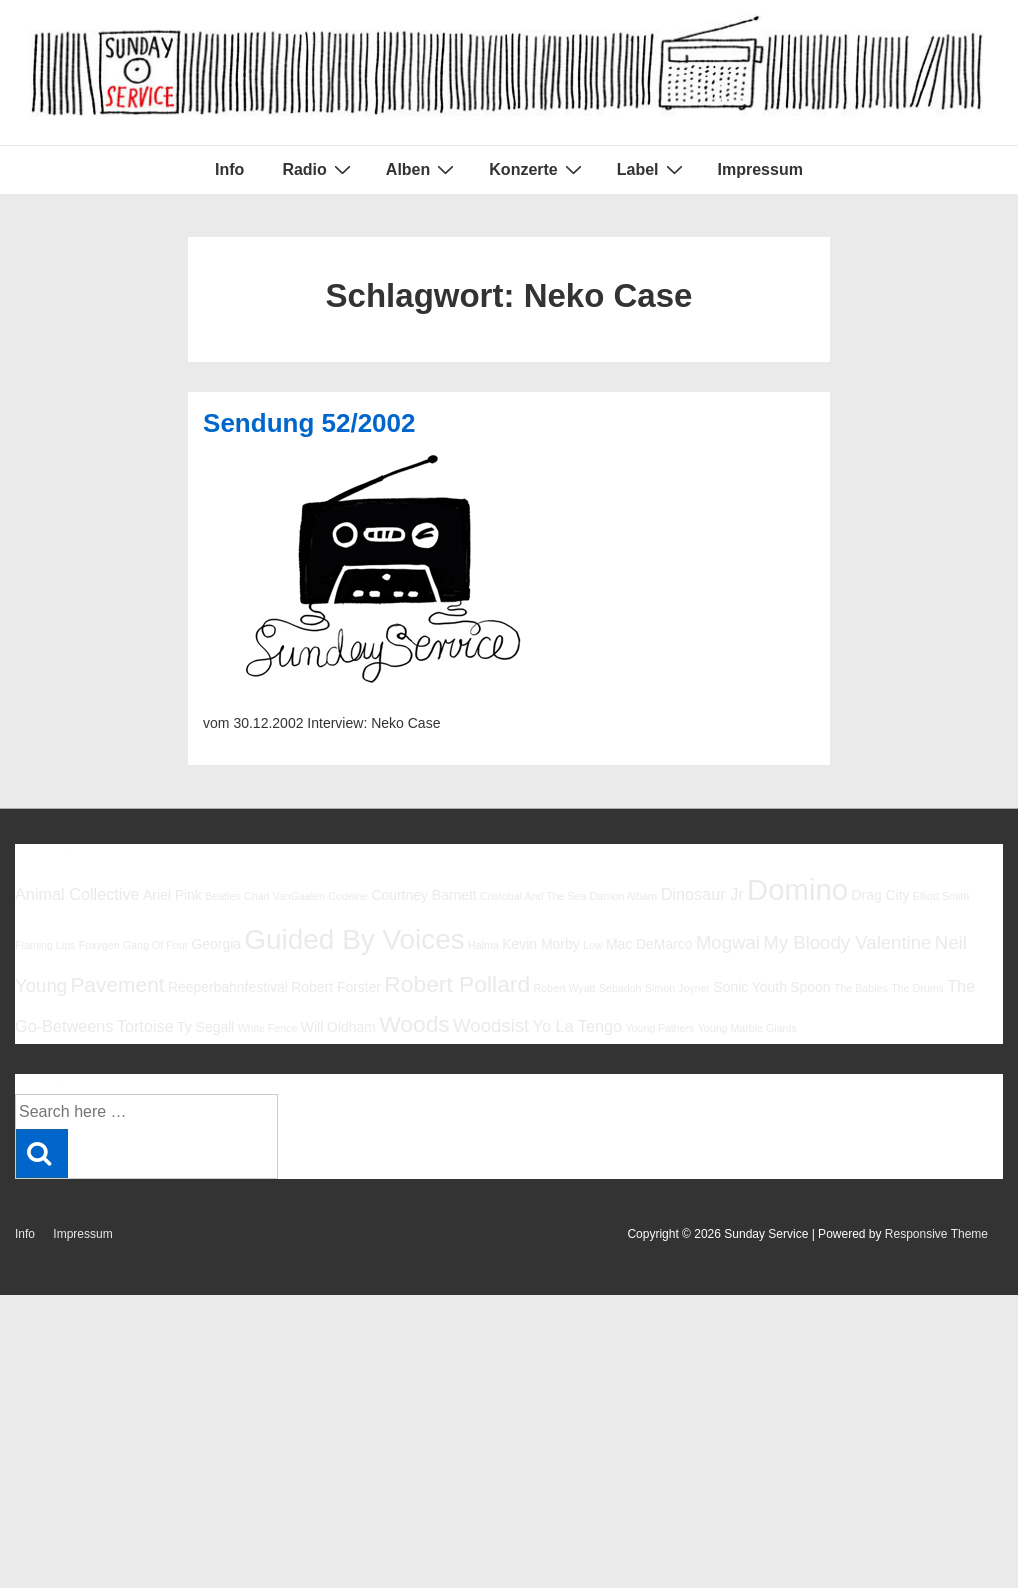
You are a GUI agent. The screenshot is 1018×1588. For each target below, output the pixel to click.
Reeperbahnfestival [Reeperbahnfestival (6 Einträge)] (228, 987)
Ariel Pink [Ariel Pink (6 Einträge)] (172, 895)
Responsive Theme (936, 1234)
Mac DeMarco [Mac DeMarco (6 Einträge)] (649, 944)
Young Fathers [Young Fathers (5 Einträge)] (659, 1028)
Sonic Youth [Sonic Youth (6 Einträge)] (750, 987)
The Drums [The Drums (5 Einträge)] (917, 988)
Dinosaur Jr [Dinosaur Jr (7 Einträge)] (702, 894)
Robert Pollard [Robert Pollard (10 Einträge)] (457, 984)
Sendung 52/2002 (309, 423)
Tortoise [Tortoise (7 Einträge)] (145, 1026)
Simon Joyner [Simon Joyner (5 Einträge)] (677, 988)
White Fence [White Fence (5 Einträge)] (268, 1028)
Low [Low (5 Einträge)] (593, 945)
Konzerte (537, 169)
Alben (422, 169)
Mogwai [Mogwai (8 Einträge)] (728, 942)
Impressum (760, 169)
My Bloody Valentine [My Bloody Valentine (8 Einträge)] (847, 942)
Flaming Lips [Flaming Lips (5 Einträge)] (45, 945)
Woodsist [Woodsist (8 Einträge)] (491, 1025)
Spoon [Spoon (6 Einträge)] (810, 987)
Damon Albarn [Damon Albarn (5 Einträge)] (624, 896)
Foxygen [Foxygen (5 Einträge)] (99, 945)
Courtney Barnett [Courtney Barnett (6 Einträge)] (423, 895)
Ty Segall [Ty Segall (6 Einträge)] (205, 1027)
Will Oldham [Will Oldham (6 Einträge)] (338, 1027)
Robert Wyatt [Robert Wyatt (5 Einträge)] (564, 988)
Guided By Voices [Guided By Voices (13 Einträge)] (354, 939)
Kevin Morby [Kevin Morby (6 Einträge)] (540, 944)
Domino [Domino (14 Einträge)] (797, 889)
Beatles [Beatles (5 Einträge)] (223, 896)
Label (652, 169)
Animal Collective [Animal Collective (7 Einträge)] (77, 894)
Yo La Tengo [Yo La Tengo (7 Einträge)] (577, 1026)
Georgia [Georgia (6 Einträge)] (216, 944)
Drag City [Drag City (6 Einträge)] (880, 895)
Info (229, 169)
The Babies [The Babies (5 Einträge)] (861, 988)
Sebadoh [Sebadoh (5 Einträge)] (620, 988)
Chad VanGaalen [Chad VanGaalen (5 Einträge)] (284, 896)
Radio (318, 169)
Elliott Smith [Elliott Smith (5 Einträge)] (941, 896)
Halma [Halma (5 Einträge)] (483, 945)
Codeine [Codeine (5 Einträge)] (348, 896)
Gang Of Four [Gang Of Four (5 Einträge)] (155, 945)
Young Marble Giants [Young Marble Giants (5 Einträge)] (747, 1028)
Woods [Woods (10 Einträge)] (414, 1024)
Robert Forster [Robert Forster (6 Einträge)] (336, 987)
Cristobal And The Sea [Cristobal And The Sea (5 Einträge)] (533, 896)
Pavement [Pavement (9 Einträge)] (117, 984)
